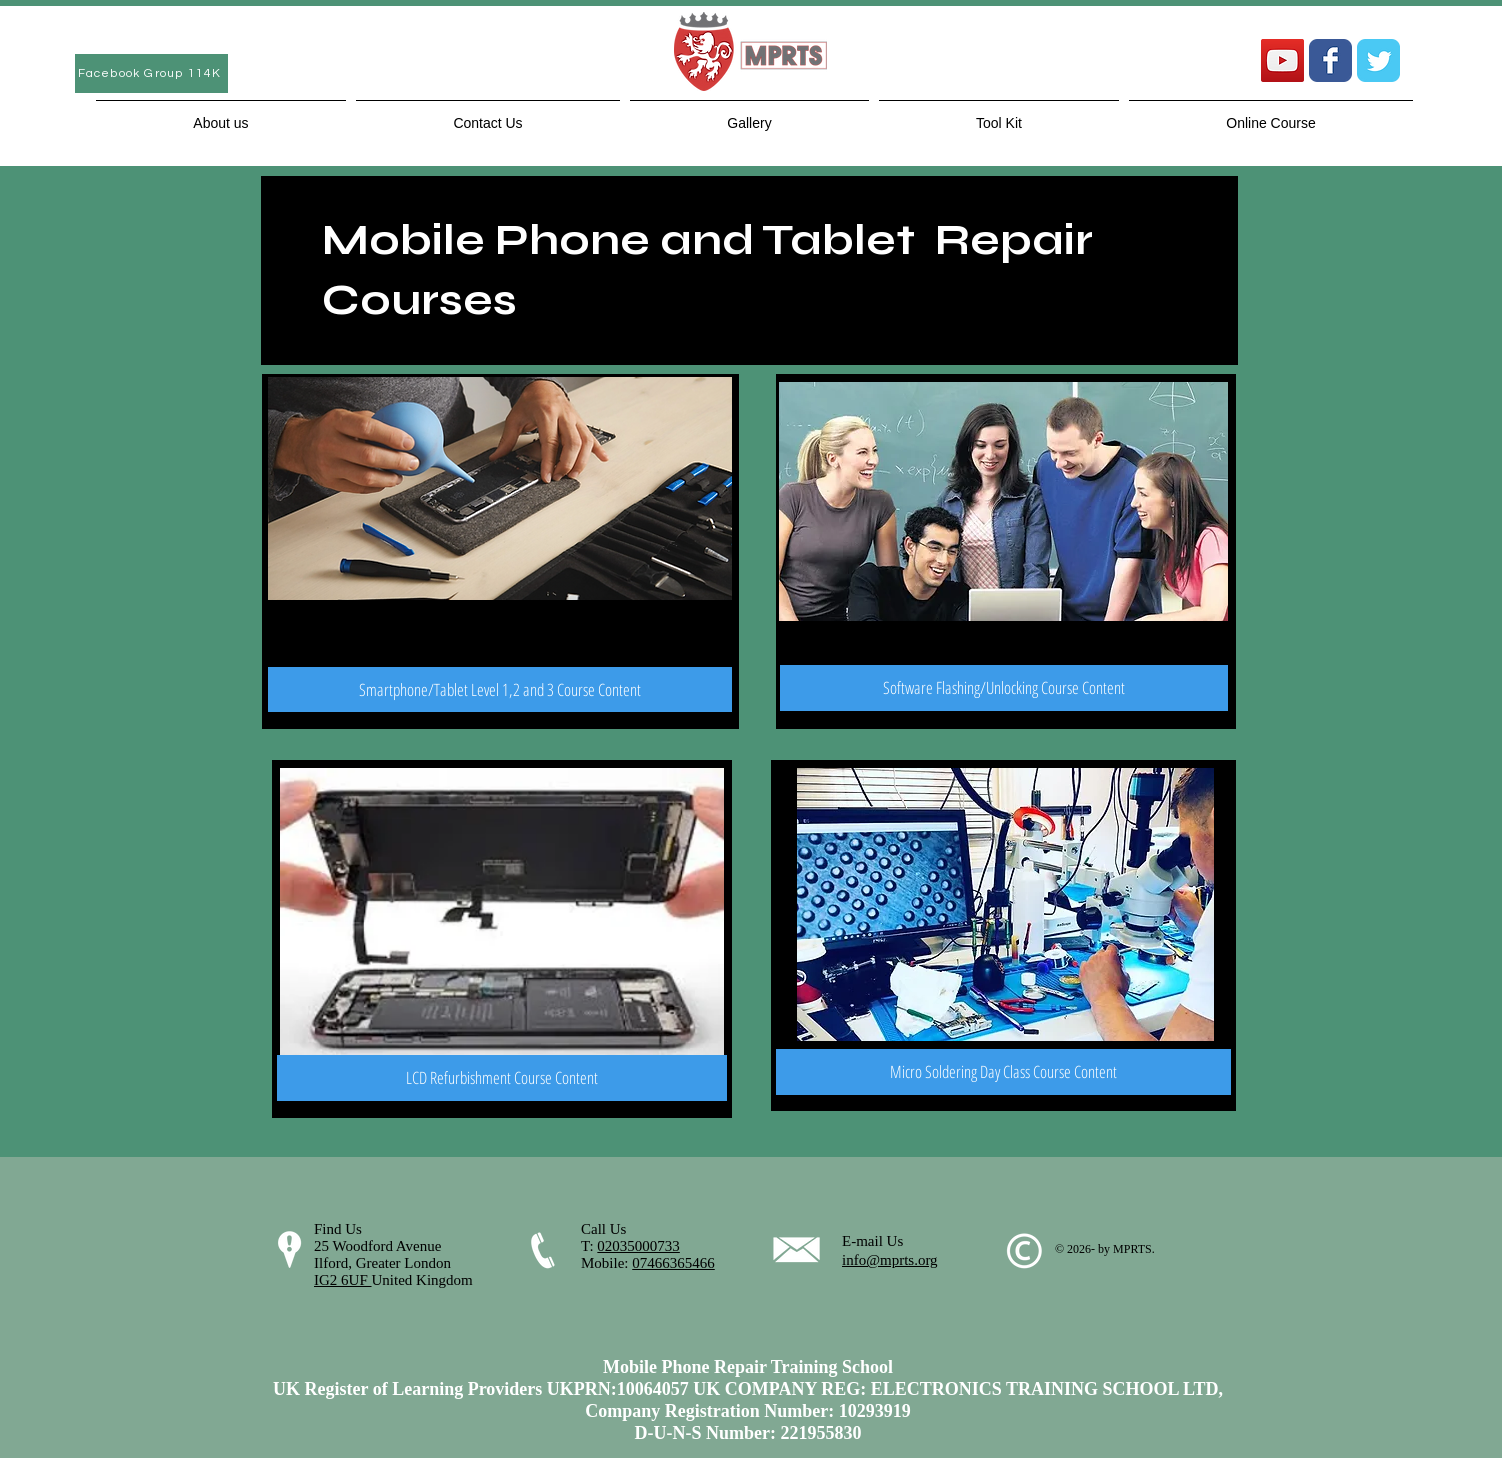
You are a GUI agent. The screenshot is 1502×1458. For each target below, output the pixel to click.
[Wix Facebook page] (1330, 60)
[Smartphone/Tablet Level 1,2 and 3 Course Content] (500, 689)
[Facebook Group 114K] (151, 73)
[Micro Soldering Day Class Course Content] (1003, 1072)
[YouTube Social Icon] (1282, 60)
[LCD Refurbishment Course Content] (502, 1078)
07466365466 (673, 1263)
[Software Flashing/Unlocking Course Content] (1004, 688)
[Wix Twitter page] (1378, 60)
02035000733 (638, 1246)
